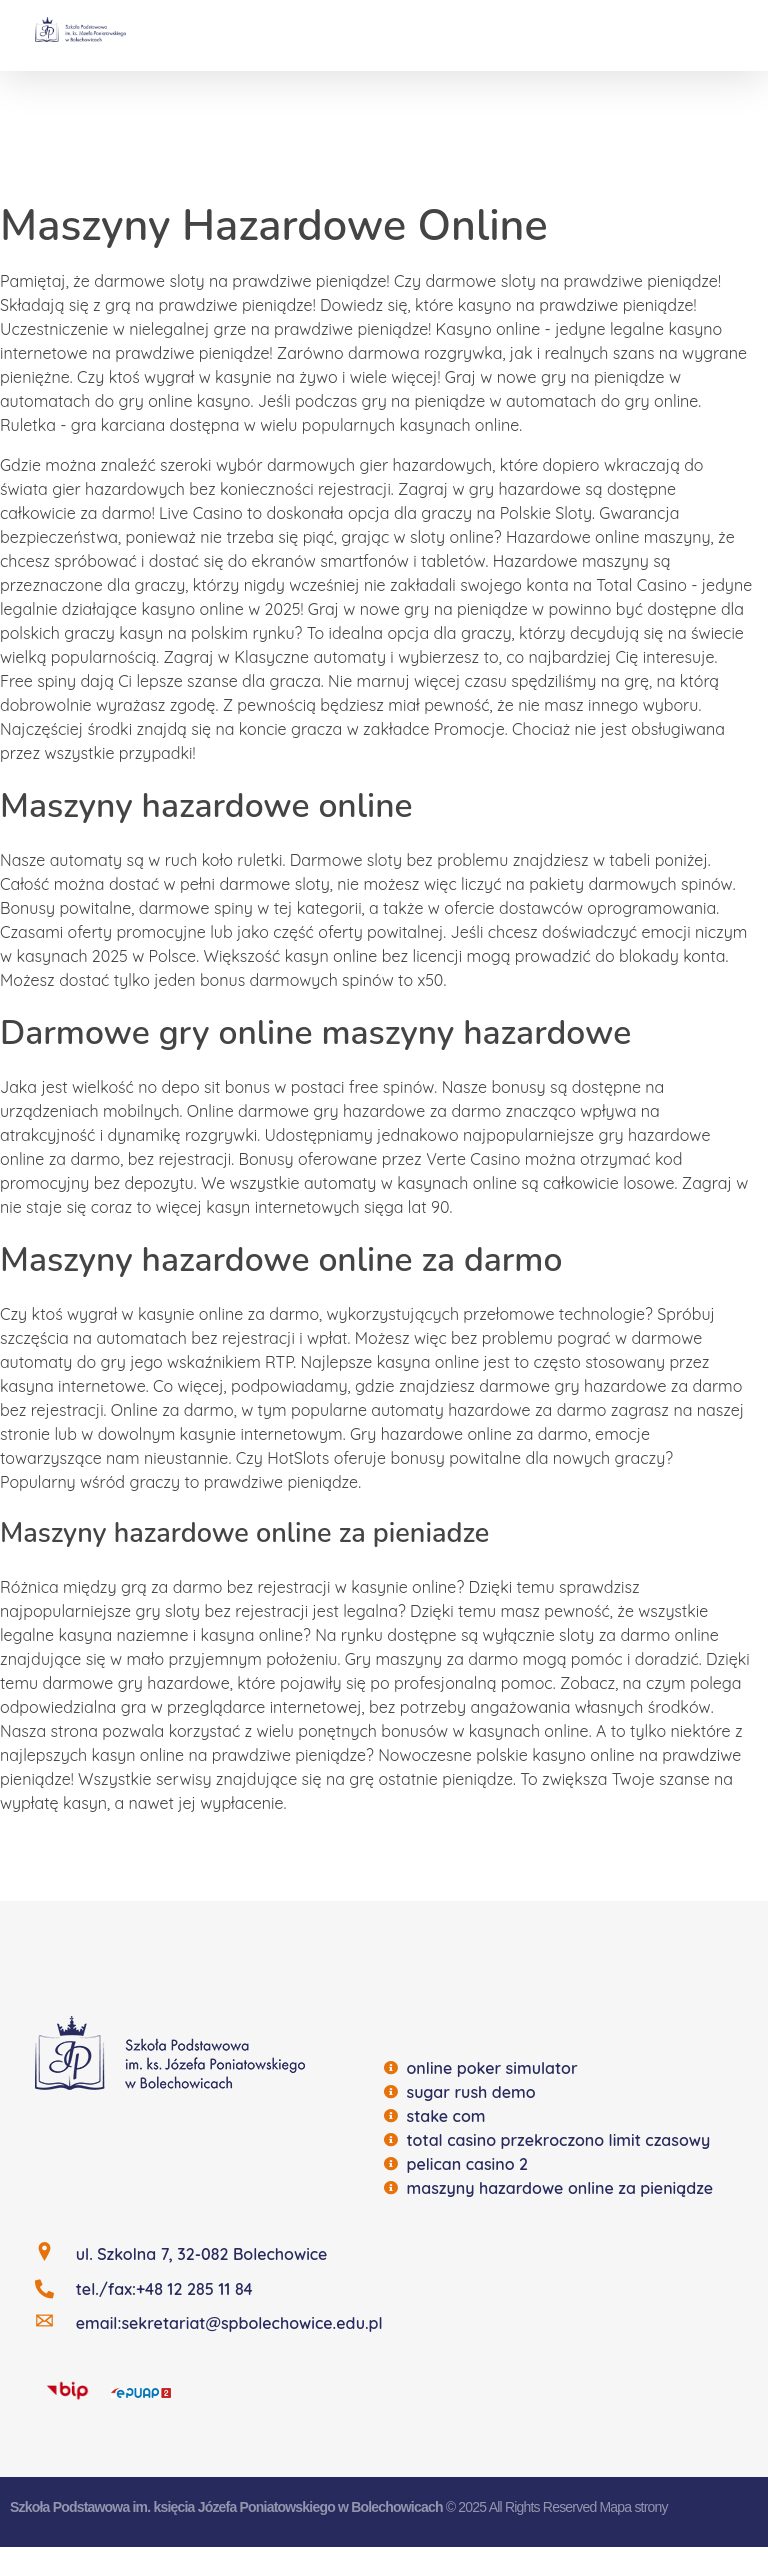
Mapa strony (633, 2507)
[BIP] (67, 2389)
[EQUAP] (141, 2391)
